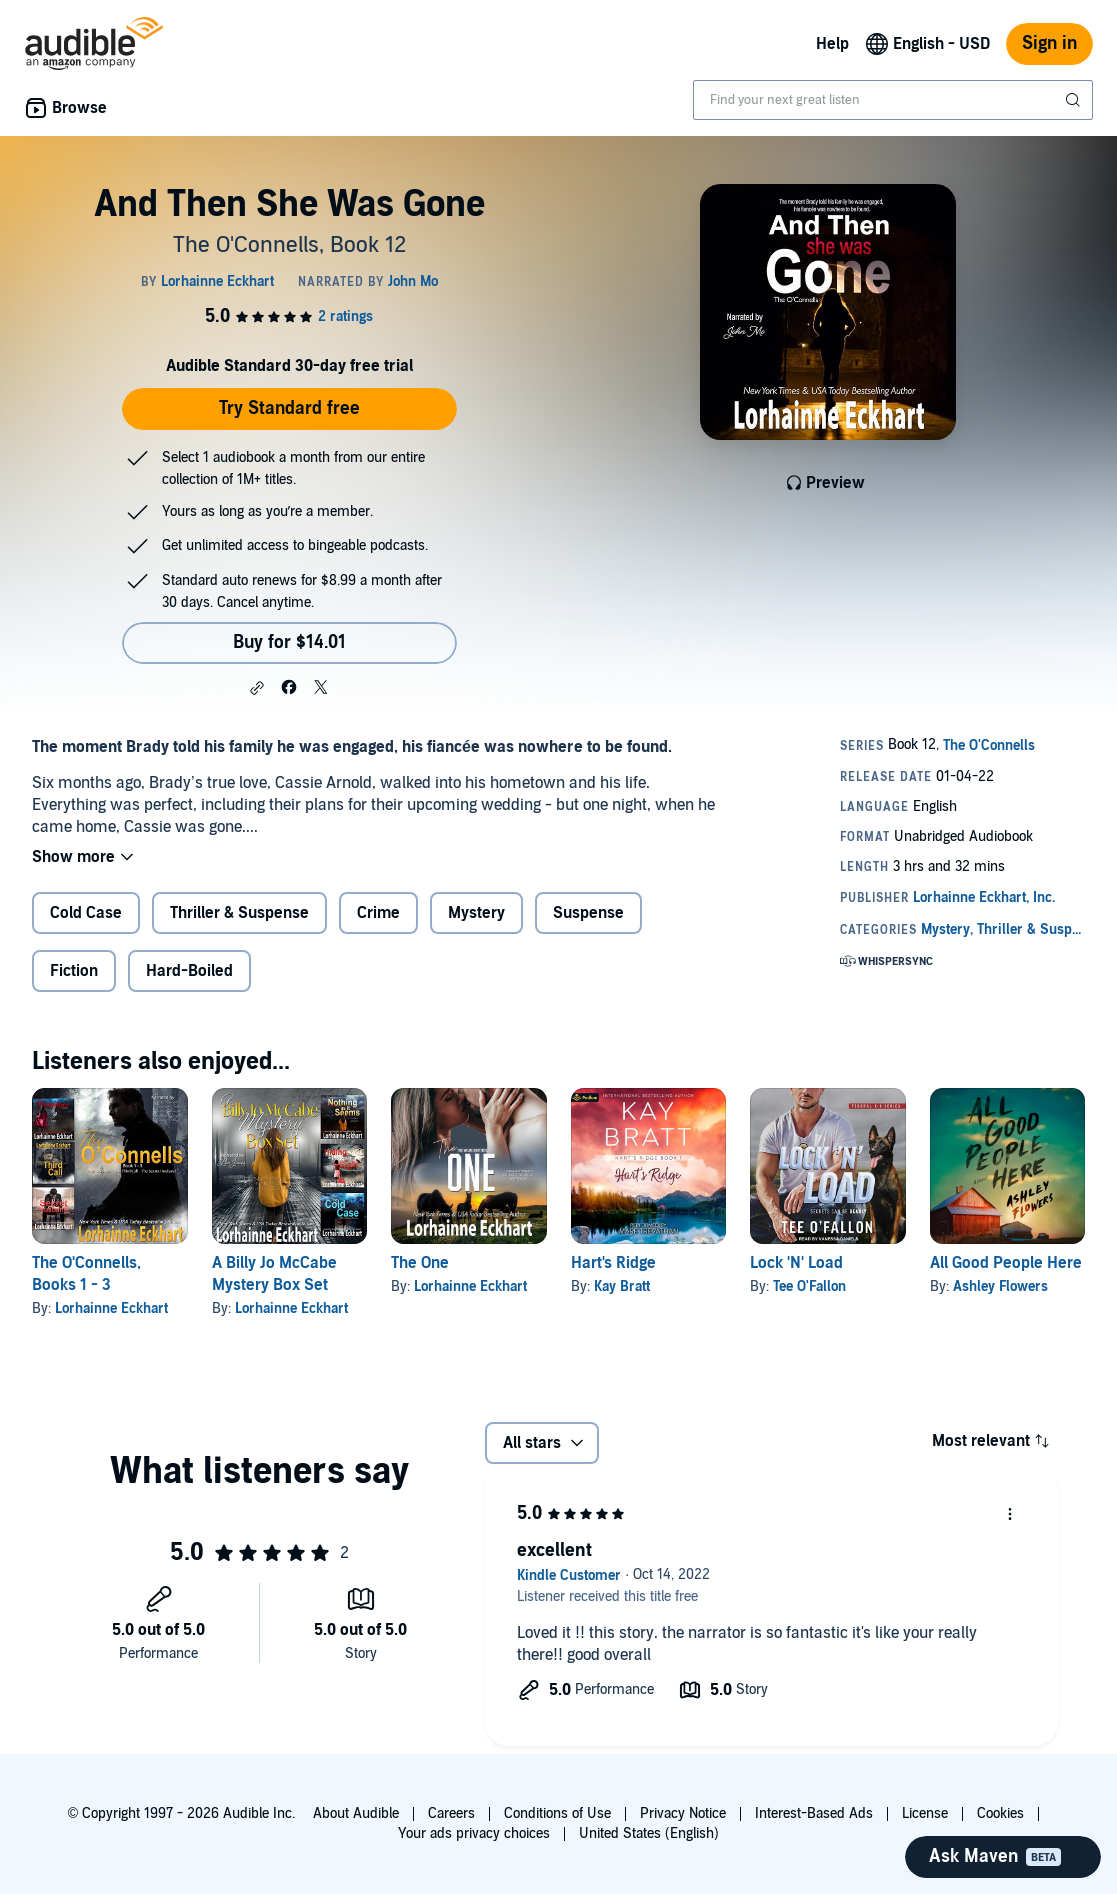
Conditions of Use (557, 1813)
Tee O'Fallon (809, 1286)
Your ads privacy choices (474, 1833)
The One (420, 1263)
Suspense (588, 913)
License (925, 1813)
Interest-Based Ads (814, 1813)
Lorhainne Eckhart (111, 1308)
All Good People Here (1006, 1263)
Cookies (1000, 1813)
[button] (257, 688)
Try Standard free (289, 408)
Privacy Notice (683, 1813)
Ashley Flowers (1000, 1286)
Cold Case (86, 913)
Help (832, 44)
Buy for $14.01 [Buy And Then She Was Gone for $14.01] (289, 642)
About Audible (356, 1813)
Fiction (74, 971)
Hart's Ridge (613, 1263)
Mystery (476, 913)
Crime (378, 913)
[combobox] (893, 100)
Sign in (1049, 43)
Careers (451, 1813)
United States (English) (649, 1833)
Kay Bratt (622, 1286)
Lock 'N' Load (796, 1263)
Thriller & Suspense (239, 913)
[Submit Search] (1075, 100)
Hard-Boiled (189, 971)
